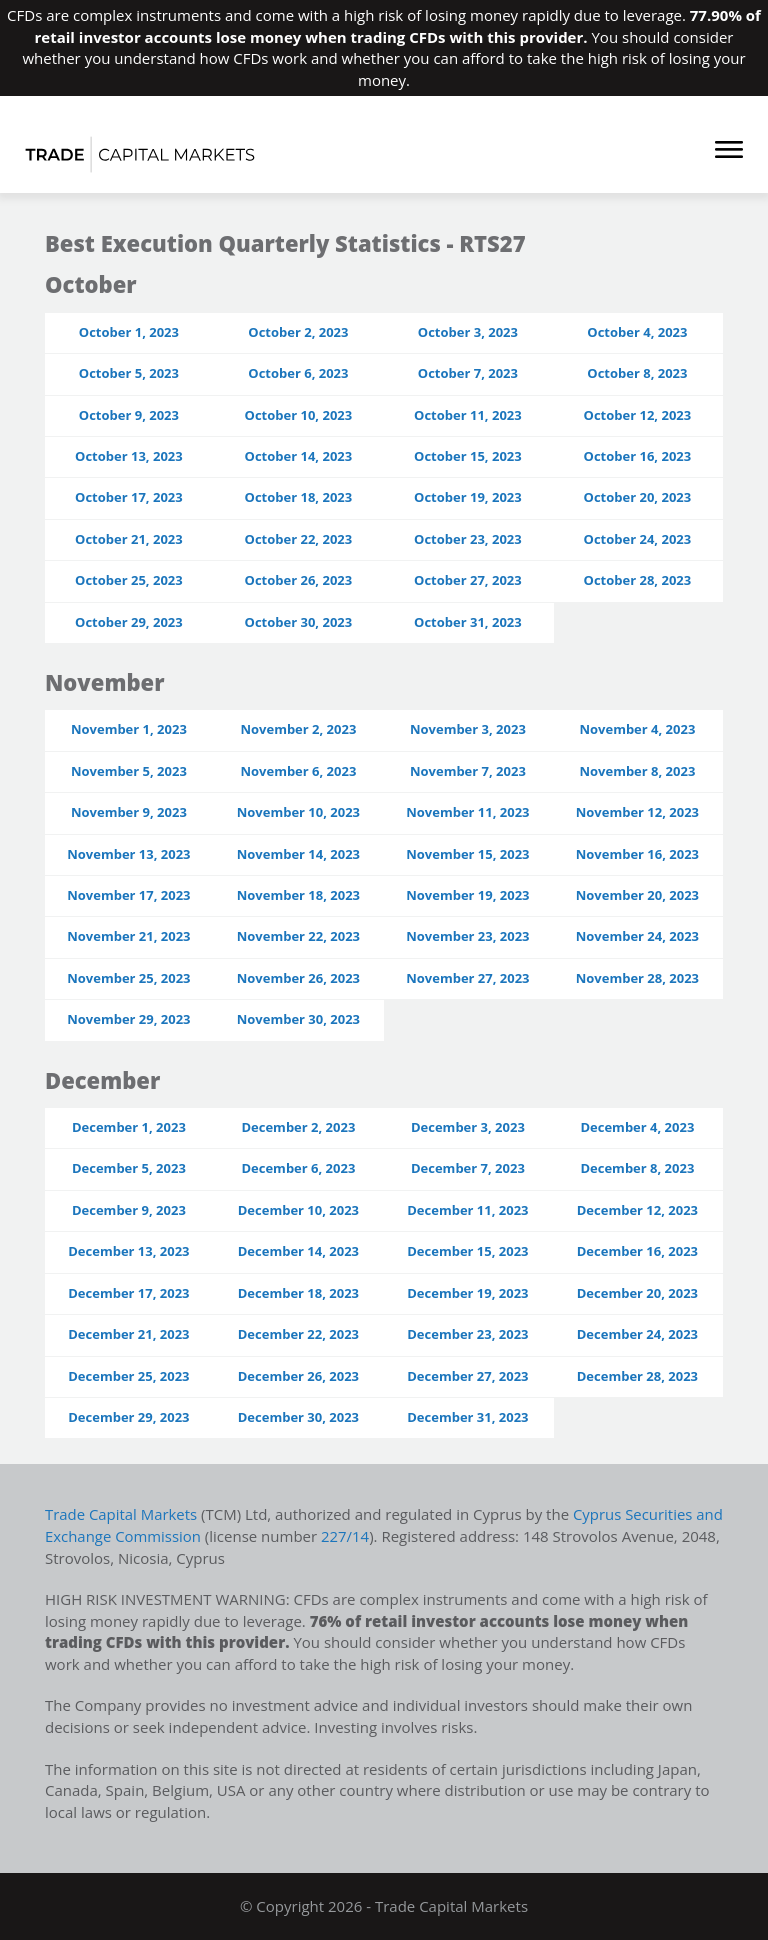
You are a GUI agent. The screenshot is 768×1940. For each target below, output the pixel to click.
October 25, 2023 (129, 580)
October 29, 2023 (129, 622)
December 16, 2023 (637, 1251)
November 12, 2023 (637, 812)
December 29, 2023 (128, 1417)
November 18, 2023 (298, 895)
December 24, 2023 (637, 1334)
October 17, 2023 (129, 497)
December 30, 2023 (298, 1417)
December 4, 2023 (637, 1127)
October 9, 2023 (129, 415)
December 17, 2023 (128, 1293)
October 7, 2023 (468, 373)
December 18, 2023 (298, 1293)
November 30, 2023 (298, 1019)
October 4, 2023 (637, 332)
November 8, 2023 (637, 771)
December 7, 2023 (468, 1168)
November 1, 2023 (129, 729)
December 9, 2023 (129, 1210)
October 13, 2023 (129, 456)
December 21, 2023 (128, 1334)
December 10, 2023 (298, 1210)
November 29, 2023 (128, 1019)
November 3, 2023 (468, 729)
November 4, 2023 (637, 729)
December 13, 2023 (128, 1251)
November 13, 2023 (128, 854)
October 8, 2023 (637, 373)
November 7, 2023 (468, 771)
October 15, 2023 (468, 456)
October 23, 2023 (468, 539)
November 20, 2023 (637, 895)
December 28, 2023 (637, 1376)
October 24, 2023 (638, 539)
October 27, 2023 (468, 580)
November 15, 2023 (467, 854)
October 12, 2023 (638, 415)
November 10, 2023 (298, 812)
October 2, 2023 (298, 332)
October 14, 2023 (299, 456)
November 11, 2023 (467, 812)
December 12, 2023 (637, 1210)
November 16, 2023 (637, 854)
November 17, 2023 (128, 895)
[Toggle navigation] (719, 152)
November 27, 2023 (467, 978)
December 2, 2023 (298, 1127)
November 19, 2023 (467, 895)
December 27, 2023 (467, 1376)
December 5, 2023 (129, 1168)
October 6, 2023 (298, 373)
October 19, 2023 (468, 497)
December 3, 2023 (468, 1127)
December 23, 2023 (467, 1334)
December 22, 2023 (298, 1334)
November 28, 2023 (637, 978)
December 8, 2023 (637, 1168)
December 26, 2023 (298, 1376)
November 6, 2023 (298, 771)
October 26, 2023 (299, 580)
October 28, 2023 (638, 580)
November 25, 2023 (128, 978)
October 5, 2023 (129, 373)
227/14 (377, 1536)
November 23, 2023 (467, 936)
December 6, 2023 (298, 1168)
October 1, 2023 (129, 332)
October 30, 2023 (299, 622)
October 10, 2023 (299, 415)
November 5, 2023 (129, 771)
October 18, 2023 (299, 497)
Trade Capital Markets (121, 1514)
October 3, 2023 (468, 332)
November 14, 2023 (298, 854)
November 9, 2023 (129, 812)
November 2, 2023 (298, 729)
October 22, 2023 (299, 539)
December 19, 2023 (467, 1293)
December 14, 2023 (298, 1251)
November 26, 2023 (298, 978)
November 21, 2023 (128, 936)
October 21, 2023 (129, 539)
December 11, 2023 (467, 1210)
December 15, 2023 (467, 1251)
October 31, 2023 (468, 622)
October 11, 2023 (468, 415)
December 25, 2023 (128, 1376)
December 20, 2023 (637, 1293)
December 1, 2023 (129, 1127)
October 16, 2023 (638, 456)
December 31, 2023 (467, 1417)
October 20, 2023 (638, 497)
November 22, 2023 (298, 936)
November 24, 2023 (637, 936)
